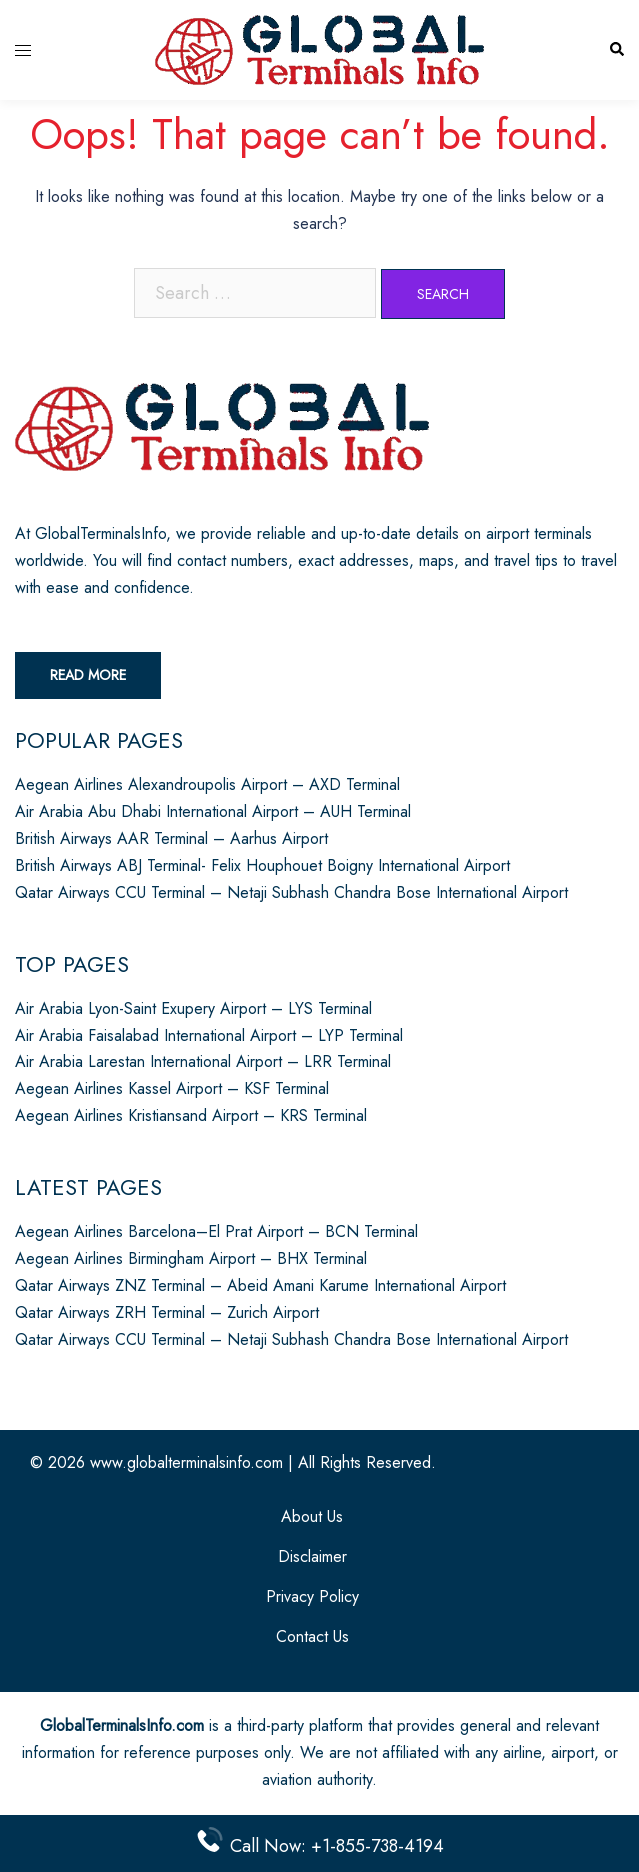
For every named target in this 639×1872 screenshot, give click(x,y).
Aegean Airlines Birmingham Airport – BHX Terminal (191, 1258)
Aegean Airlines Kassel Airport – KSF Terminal (172, 1088)
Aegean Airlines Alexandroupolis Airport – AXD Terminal (207, 784)
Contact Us (312, 1636)
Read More (88, 675)
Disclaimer (312, 1556)
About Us (312, 1516)
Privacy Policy (312, 1596)
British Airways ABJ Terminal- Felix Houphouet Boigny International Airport (262, 865)
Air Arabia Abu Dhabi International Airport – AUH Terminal (213, 811)
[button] (616, 50)
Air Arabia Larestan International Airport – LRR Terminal (203, 1061)
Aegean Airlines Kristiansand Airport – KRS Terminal (191, 1115)
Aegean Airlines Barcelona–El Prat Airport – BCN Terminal (216, 1231)
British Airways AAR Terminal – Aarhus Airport (171, 838)
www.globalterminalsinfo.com (186, 1462)
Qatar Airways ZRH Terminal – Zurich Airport (167, 1312)
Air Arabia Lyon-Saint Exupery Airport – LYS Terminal (193, 1008)
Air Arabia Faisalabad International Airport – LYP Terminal (209, 1035)
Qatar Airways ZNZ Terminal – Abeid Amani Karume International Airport (260, 1285)
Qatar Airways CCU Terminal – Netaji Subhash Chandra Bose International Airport (291, 892)
